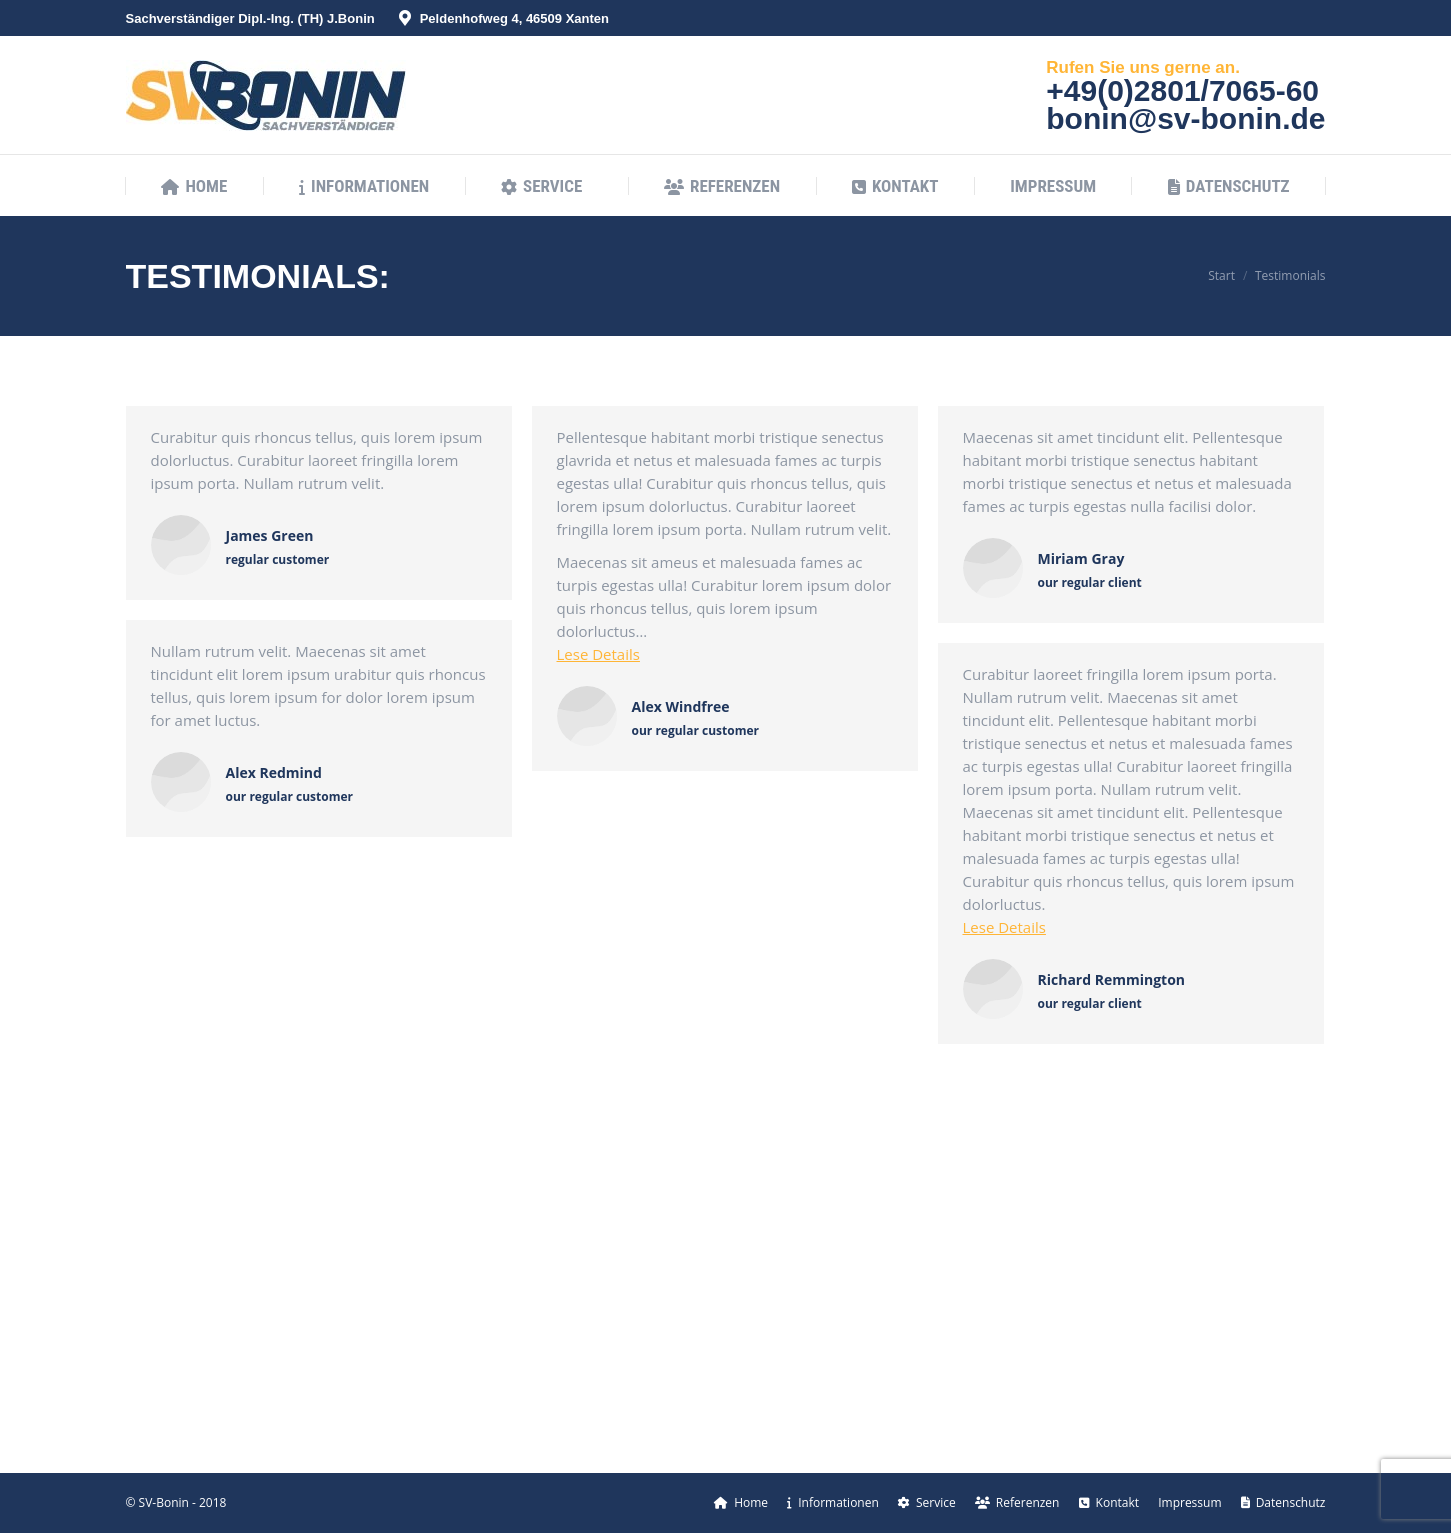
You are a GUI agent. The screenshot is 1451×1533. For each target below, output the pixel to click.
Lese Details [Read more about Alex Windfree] (598, 654)
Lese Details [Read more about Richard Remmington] (1004, 927)
